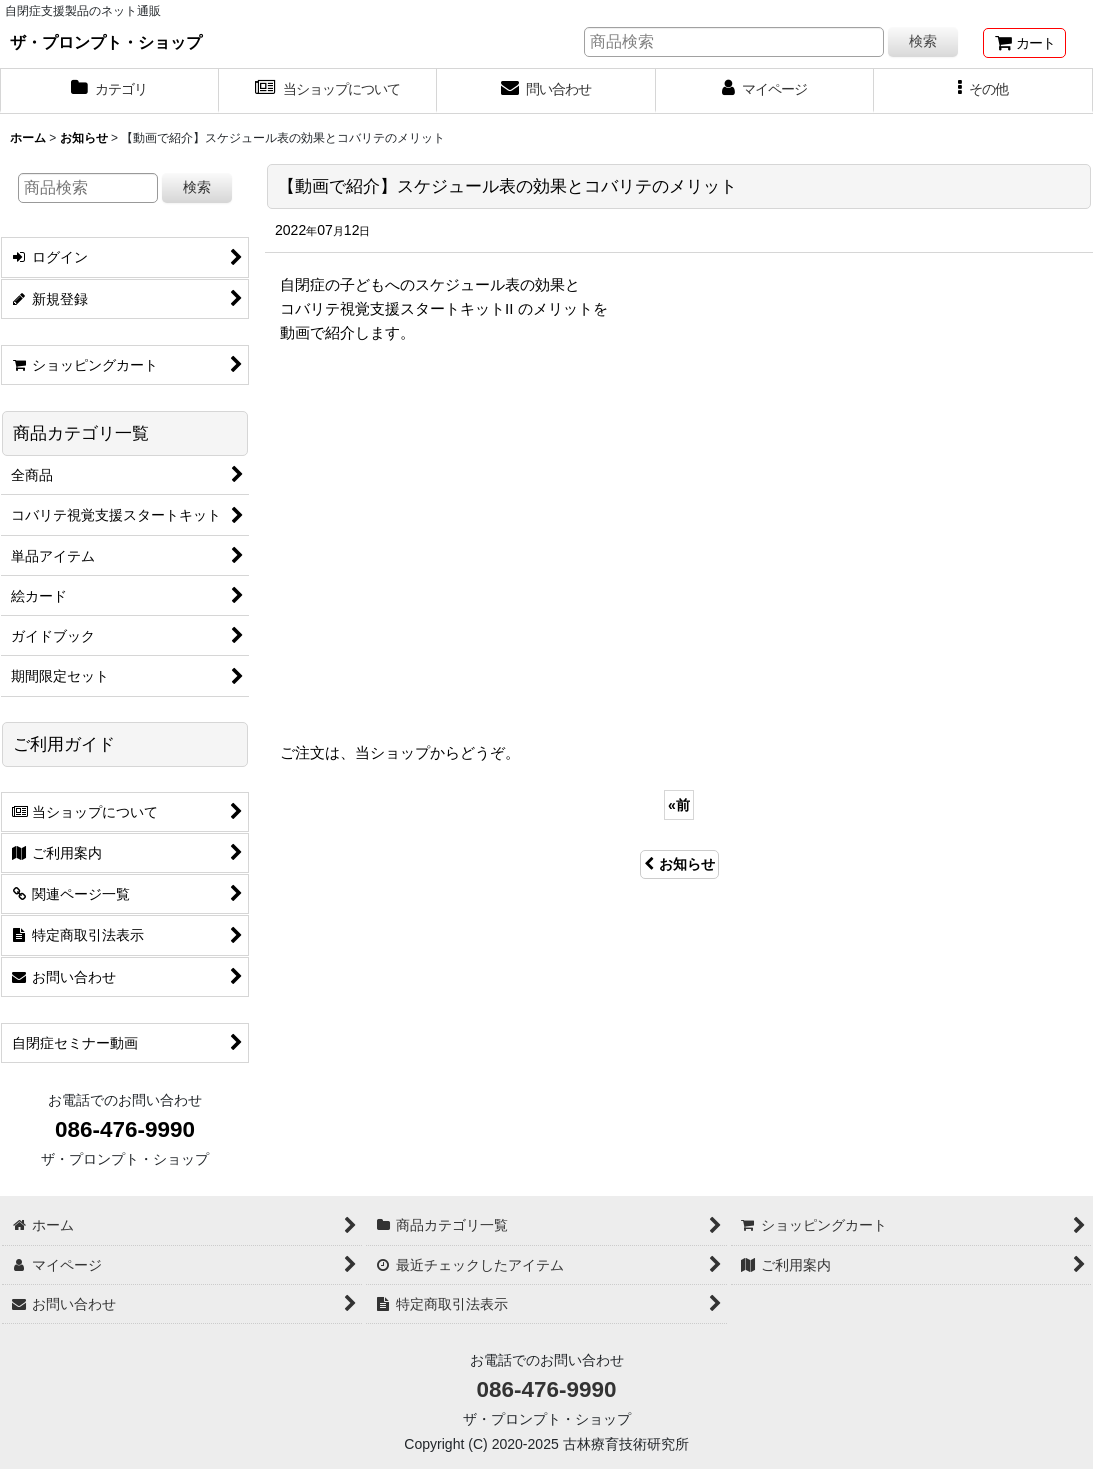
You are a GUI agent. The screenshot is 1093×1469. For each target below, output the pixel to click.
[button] (983, 91)
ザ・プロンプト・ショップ (106, 42)
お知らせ (679, 864)
